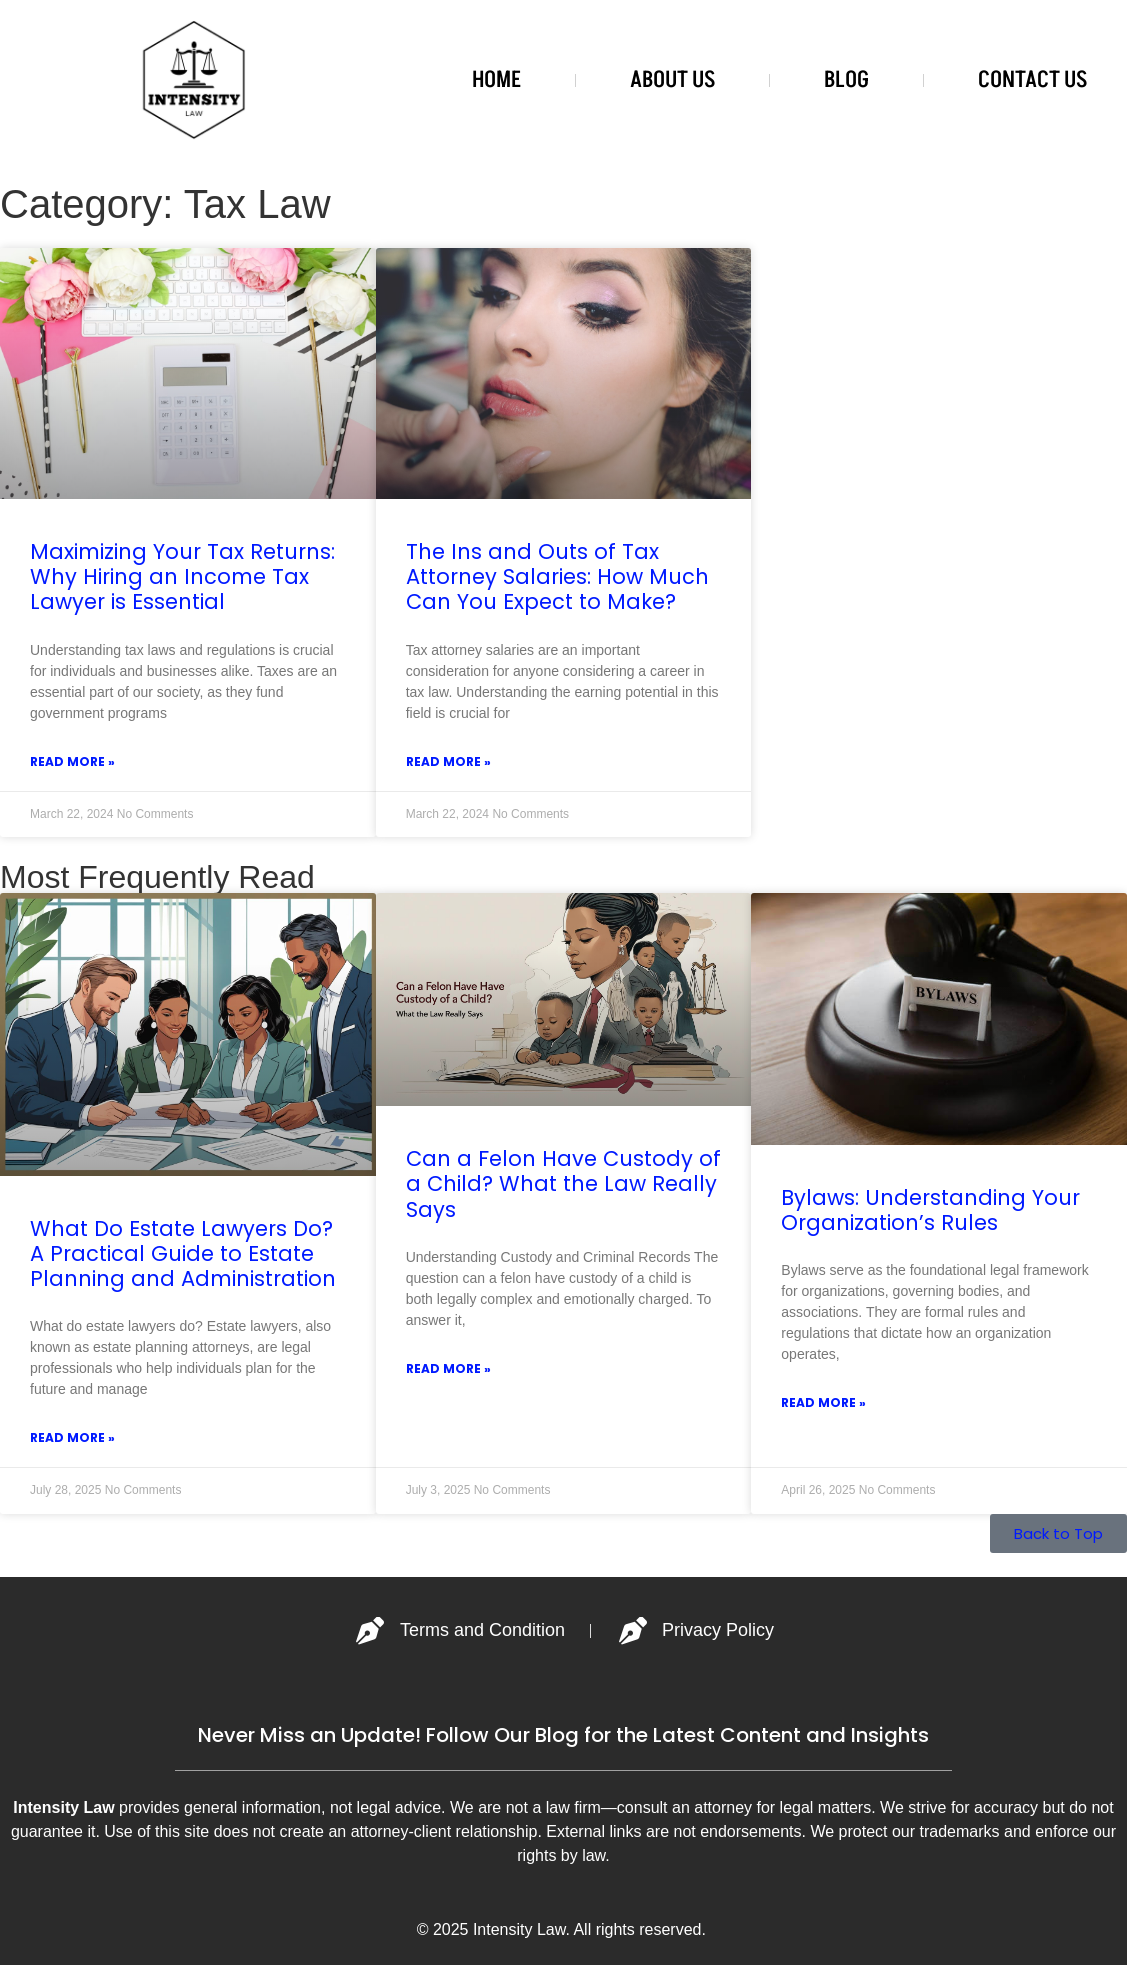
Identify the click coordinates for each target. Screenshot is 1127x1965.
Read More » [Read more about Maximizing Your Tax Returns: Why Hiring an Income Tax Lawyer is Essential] (72, 761)
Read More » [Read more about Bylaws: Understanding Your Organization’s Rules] (823, 1402)
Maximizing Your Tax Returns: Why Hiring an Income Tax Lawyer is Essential (182, 576)
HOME (496, 80)
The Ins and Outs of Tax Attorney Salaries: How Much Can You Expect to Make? (557, 576)
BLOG (846, 80)
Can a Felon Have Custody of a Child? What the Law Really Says (563, 1183)
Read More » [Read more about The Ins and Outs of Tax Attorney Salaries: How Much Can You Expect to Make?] (448, 761)
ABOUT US (672, 80)
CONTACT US (1032, 80)
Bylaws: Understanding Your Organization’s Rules (930, 1210)
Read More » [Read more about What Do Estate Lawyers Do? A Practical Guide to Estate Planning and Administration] (72, 1437)
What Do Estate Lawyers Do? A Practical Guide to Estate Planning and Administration (183, 1253)
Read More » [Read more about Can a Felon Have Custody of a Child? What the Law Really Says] (448, 1368)
